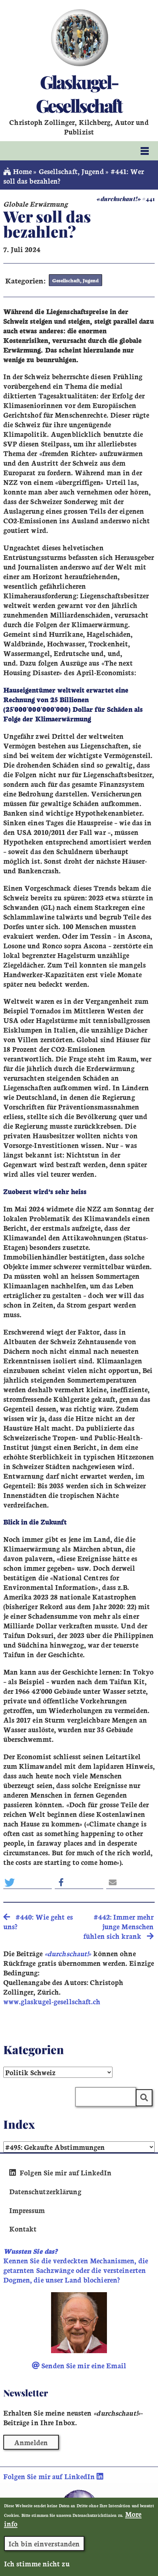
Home (17, 171)
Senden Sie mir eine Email (79, 2365)
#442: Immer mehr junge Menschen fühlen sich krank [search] (118, 1926)
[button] (27, 1882)
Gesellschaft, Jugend (71, 171)
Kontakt (23, 2228)
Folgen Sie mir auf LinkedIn (60, 2172)
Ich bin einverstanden (44, 2550)
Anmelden (31, 2442)
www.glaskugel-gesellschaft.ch (52, 2001)
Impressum (27, 2210)
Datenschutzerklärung (45, 2191)
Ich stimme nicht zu (37, 2570)
